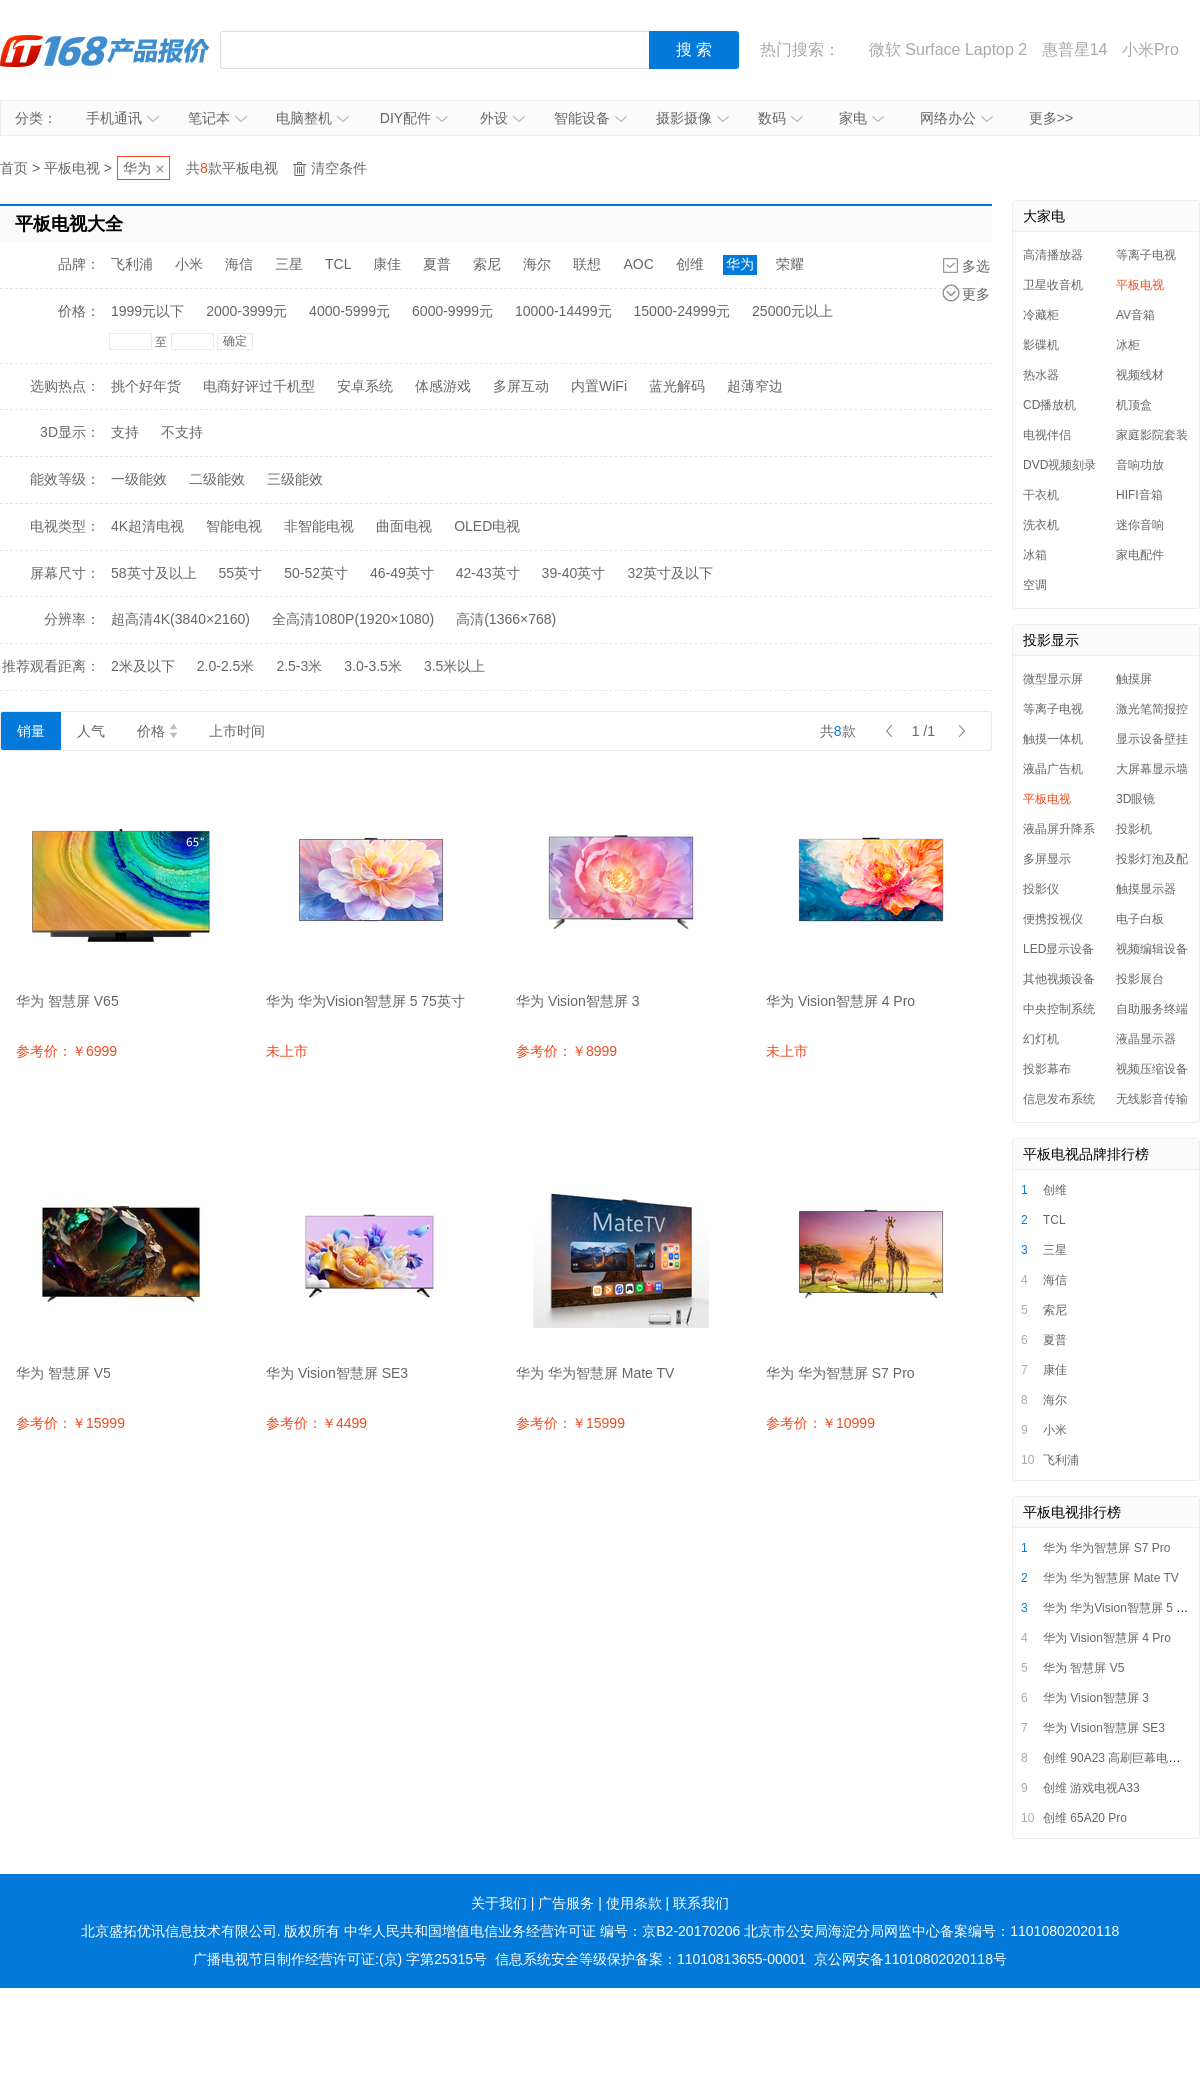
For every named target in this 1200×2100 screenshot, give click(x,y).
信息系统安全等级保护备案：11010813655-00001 (650, 1959)
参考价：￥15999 (70, 1423)
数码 (780, 118)
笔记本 (217, 118)
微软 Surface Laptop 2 (948, 49)
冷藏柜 (1041, 315)
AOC (638, 264)
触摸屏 (1134, 679)
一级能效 (139, 479)
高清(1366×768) (506, 619)
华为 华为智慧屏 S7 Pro (1106, 1548)
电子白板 (1140, 919)
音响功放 (1140, 465)
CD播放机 (1049, 405)
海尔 (537, 264)
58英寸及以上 (154, 573)
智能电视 (234, 526)
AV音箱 (1135, 315)
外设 (502, 118)
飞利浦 (132, 264)
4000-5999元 (349, 311)
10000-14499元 (563, 311)
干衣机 (1041, 495)
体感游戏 (443, 386)
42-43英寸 (488, 573)
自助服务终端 (1152, 1009)
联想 (587, 264)
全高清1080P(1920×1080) (353, 619)
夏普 (437, 264)
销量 (31, 731)
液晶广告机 (1053, 769)
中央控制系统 (1059, 1009)
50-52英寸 (316, 573)
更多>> (1051, 118)
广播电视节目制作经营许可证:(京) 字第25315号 (340, 1959)
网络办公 (956, 118)
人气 (91, 731)
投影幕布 (1047, 1069)
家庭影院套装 (1152, 435)
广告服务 (566, 1903)
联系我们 (701, 1903)
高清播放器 (1053, 255)
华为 (137, 168)
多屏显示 (1047, 859)
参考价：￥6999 (66, 1051)
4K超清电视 (147, 526)
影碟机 (1041, 345)
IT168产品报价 (105, 50)
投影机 (1134, 829)
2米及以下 (143, 666)
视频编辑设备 (1152, 949)
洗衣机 (1041, 525)
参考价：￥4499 (316, 1423)
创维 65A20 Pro (1085, 1818)
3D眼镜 (1135, 799)
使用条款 (634, 1903)
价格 (157, 731)
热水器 (1041, 375)
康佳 (387, 264)
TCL (338, 264)
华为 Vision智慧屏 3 (1096, 1698)
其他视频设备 (1059, 979)
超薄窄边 (755, 386)
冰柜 (1128, 345)
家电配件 (1140, 555)
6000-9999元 (452, 311)
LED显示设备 (1058, 949)
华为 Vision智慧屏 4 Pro (1107, 1638)
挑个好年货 (146, 386)
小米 (189, 264)
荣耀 (790, 264)
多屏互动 (521, 386)
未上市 (287, 1051)
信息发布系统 (1059, 1099)
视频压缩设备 (1152, 1069)
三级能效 (295, 479)
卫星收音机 (1053, 285)
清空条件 (339, 168)
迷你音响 (1140, 525)
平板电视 (72, 168)
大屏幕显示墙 (1152, 769)
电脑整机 (312, 118)
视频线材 (1140, 375)
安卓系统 (365, 386)
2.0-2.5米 (226, 666)
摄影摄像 (692, 118)
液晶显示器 (1146, 1039)
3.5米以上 (454, 666)
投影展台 (1140, 979)
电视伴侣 (1047, 435)
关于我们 (499, 1903)
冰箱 (1035, 555)
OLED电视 (487, 526)
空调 (1035, 585)
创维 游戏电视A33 (1091, 1788)
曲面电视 (404, 526)
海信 (239, 264)
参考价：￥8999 (566, 1051)
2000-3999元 (246, 311)
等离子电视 (1146, 255)
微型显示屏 (1053, 679)
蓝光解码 (677, 386)
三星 (289, 264)
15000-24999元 (682, 311)
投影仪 (1041, 889)
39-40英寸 (574, 573)
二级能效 (217, 479)
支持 (125, 432)
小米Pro (1150, 49)
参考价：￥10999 (820, 1423)
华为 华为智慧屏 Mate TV (1111, 1578)
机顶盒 (1134, 405)
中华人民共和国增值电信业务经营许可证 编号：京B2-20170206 (542, 1931)
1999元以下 (147, 311)
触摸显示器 (1146, 889)
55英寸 (241, 573)
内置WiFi (599, 386)
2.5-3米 (299, 666)
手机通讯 (122, 118)
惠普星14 (1075, 49)
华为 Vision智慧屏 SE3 (1104, 1728)
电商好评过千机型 (259, 386)
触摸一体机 (1053, 739)
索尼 (487, 264)
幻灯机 (1041, 1039)
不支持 (182, 432)
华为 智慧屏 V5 (1083, 1668)
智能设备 (590, 118)
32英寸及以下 (670, 573)
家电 (861, 118)
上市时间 (237, 731)
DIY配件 (414, 118)
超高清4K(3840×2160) (180, 619)
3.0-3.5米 (373, 666)
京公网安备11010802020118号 (910, 1959)
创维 (690, 264)
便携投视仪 (1053, 919)
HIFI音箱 (1139, 495)
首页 (14, 168)
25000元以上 (792, 311)
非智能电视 (319, 526)
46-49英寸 (402, 573)
